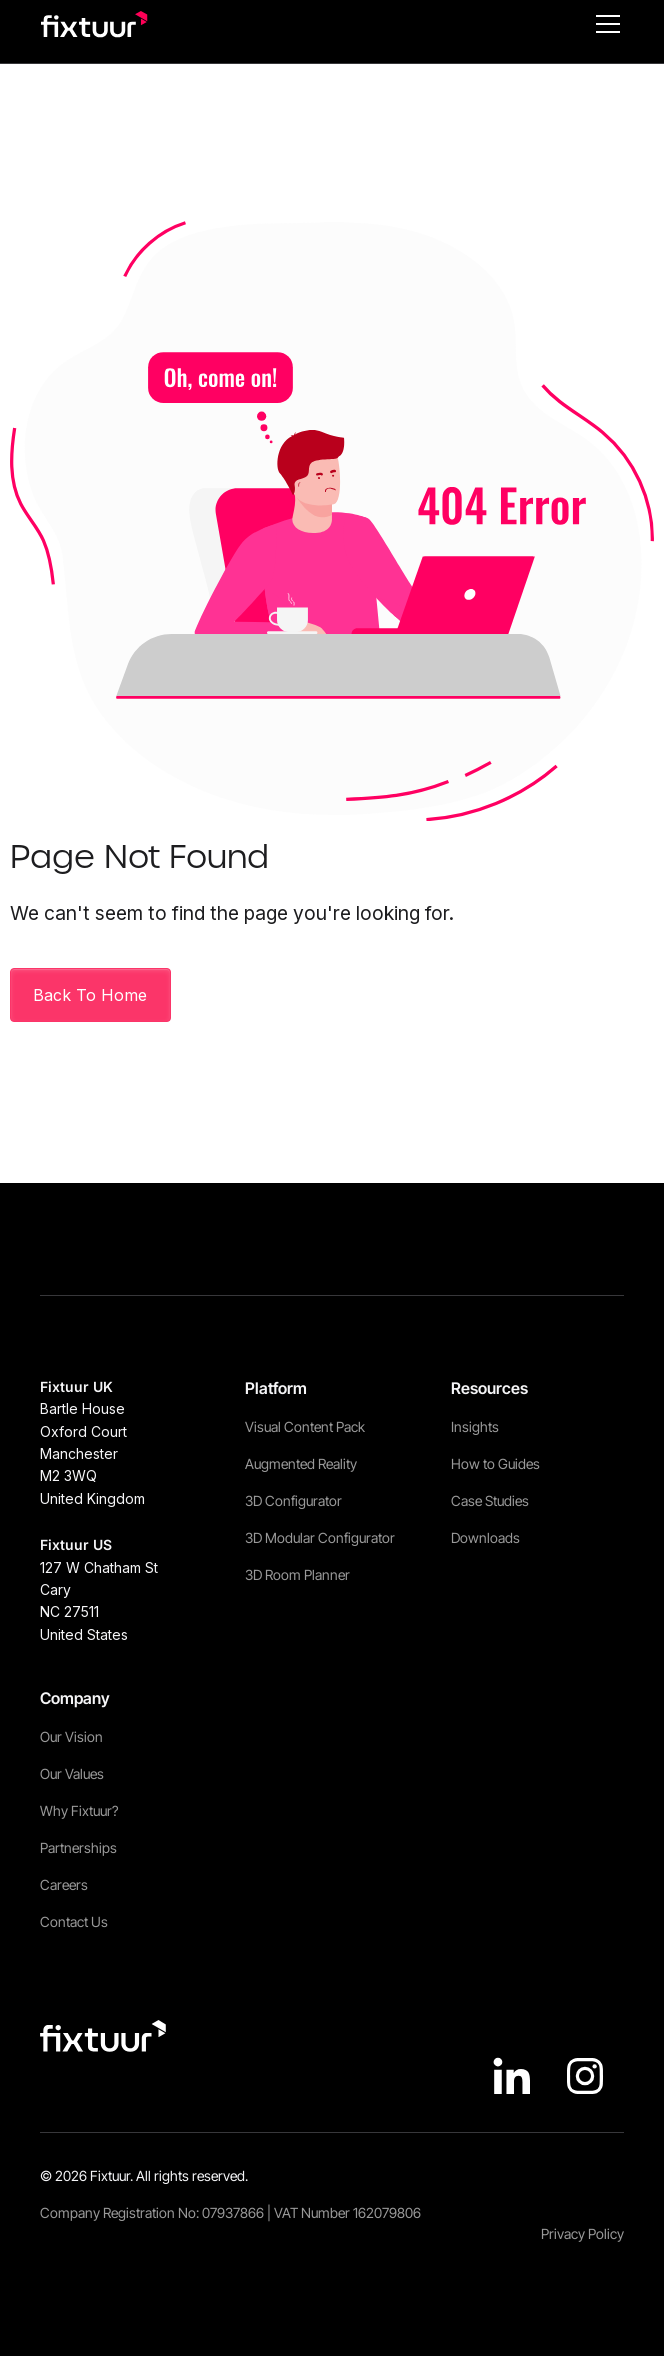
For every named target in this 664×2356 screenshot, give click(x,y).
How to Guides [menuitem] (495, 1463)
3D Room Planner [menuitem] (297, 1574)
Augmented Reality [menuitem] (301, 1463)
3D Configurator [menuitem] (293, 1500)
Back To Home (90, 995)
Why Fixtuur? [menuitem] (79, 1810)
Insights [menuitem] (475, 1426)
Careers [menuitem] (64, 1884)
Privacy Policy (582, 2233)
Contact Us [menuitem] (74, 1921)
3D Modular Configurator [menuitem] (320, 1537)
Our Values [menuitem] (72, 1773)
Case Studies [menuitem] (490, 1500)
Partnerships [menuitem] (78, 1847)
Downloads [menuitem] (485, 1537)
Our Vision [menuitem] (71, 1736)
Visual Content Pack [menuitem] (305, 1426)
